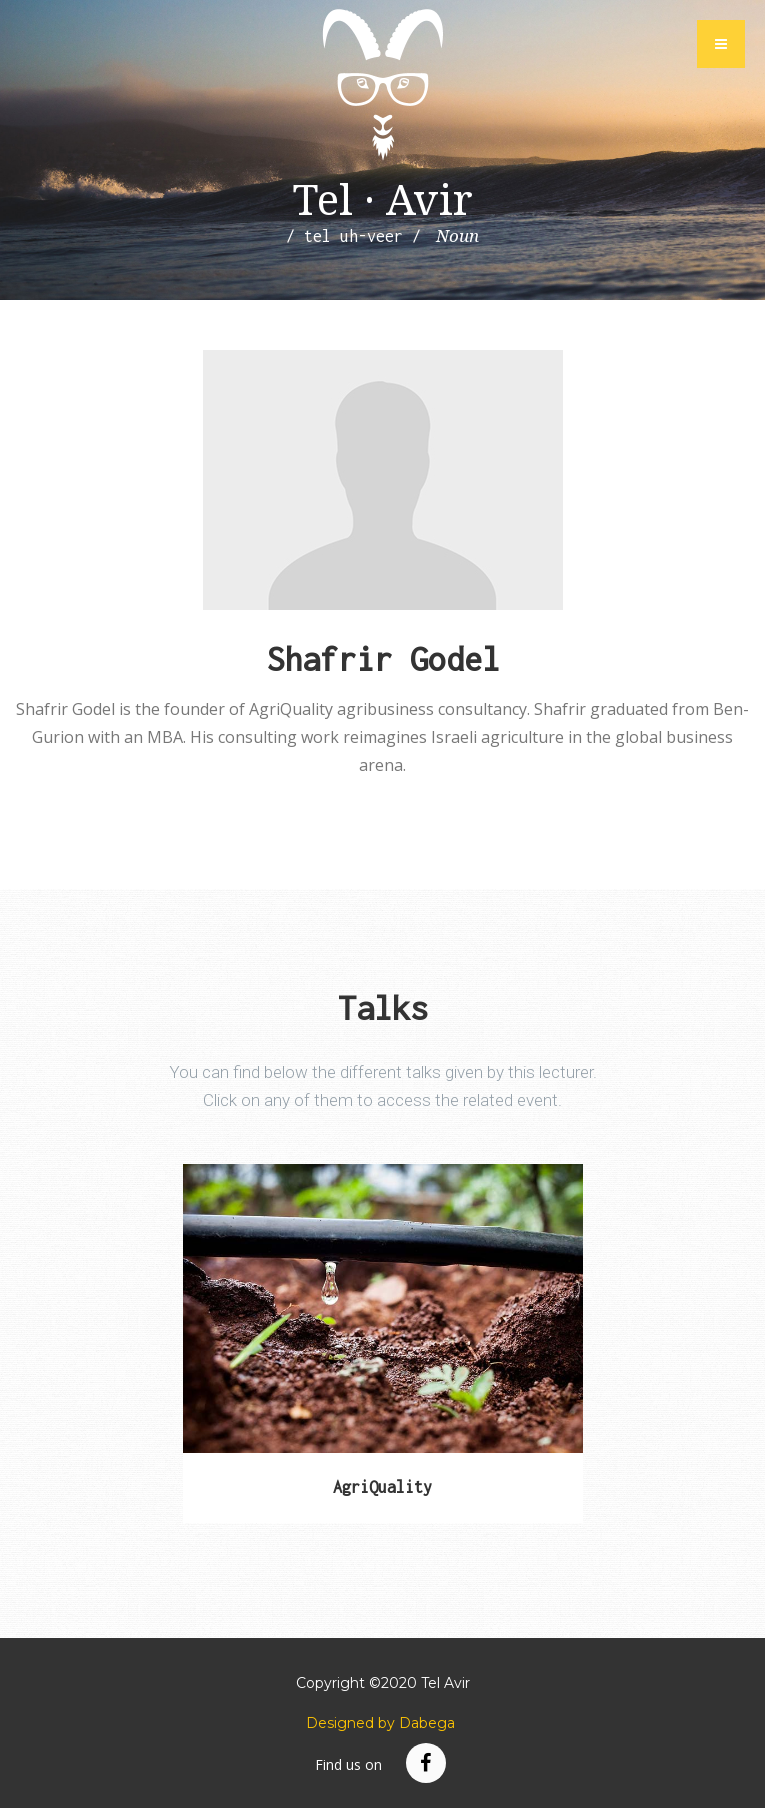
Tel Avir (383, 85)
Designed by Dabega (380, 1723)
